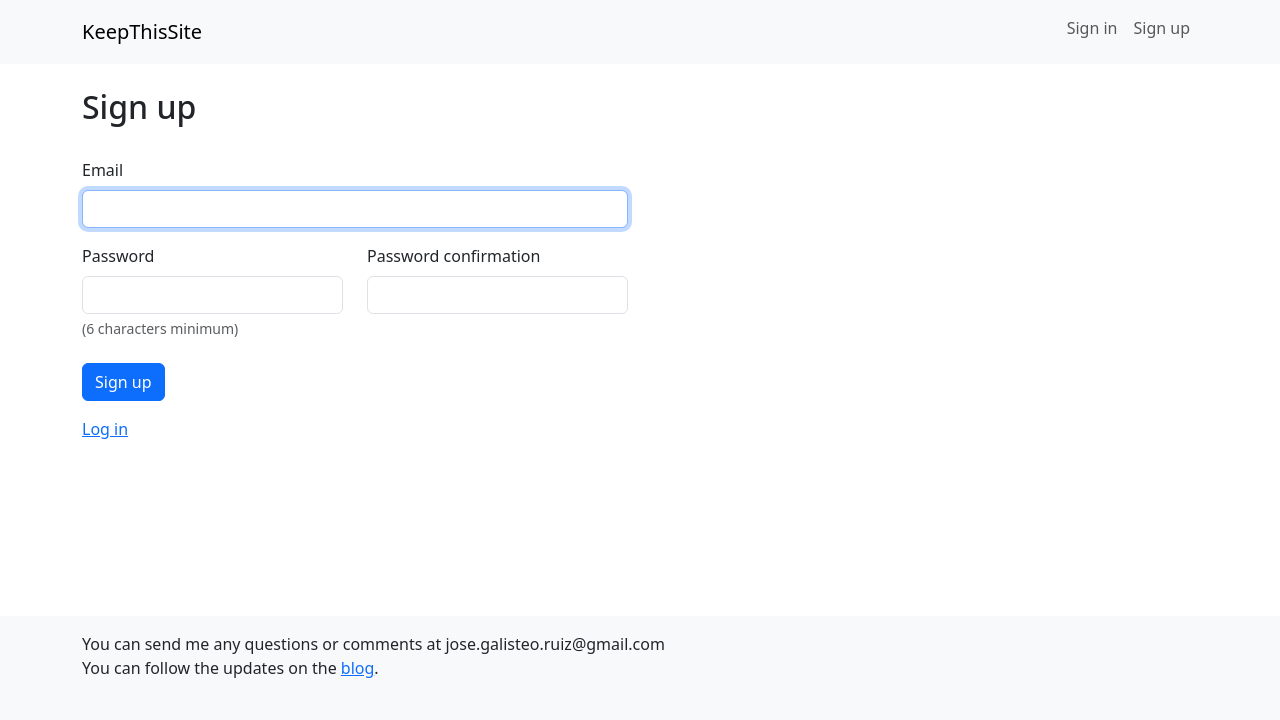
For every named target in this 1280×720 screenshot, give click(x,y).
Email (102, 170)
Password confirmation (453, 256)
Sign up (1161, 28)
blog (358, 668)
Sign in (1092, 28)
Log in (105, 429)
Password (118, 256)
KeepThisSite (142, 31)
